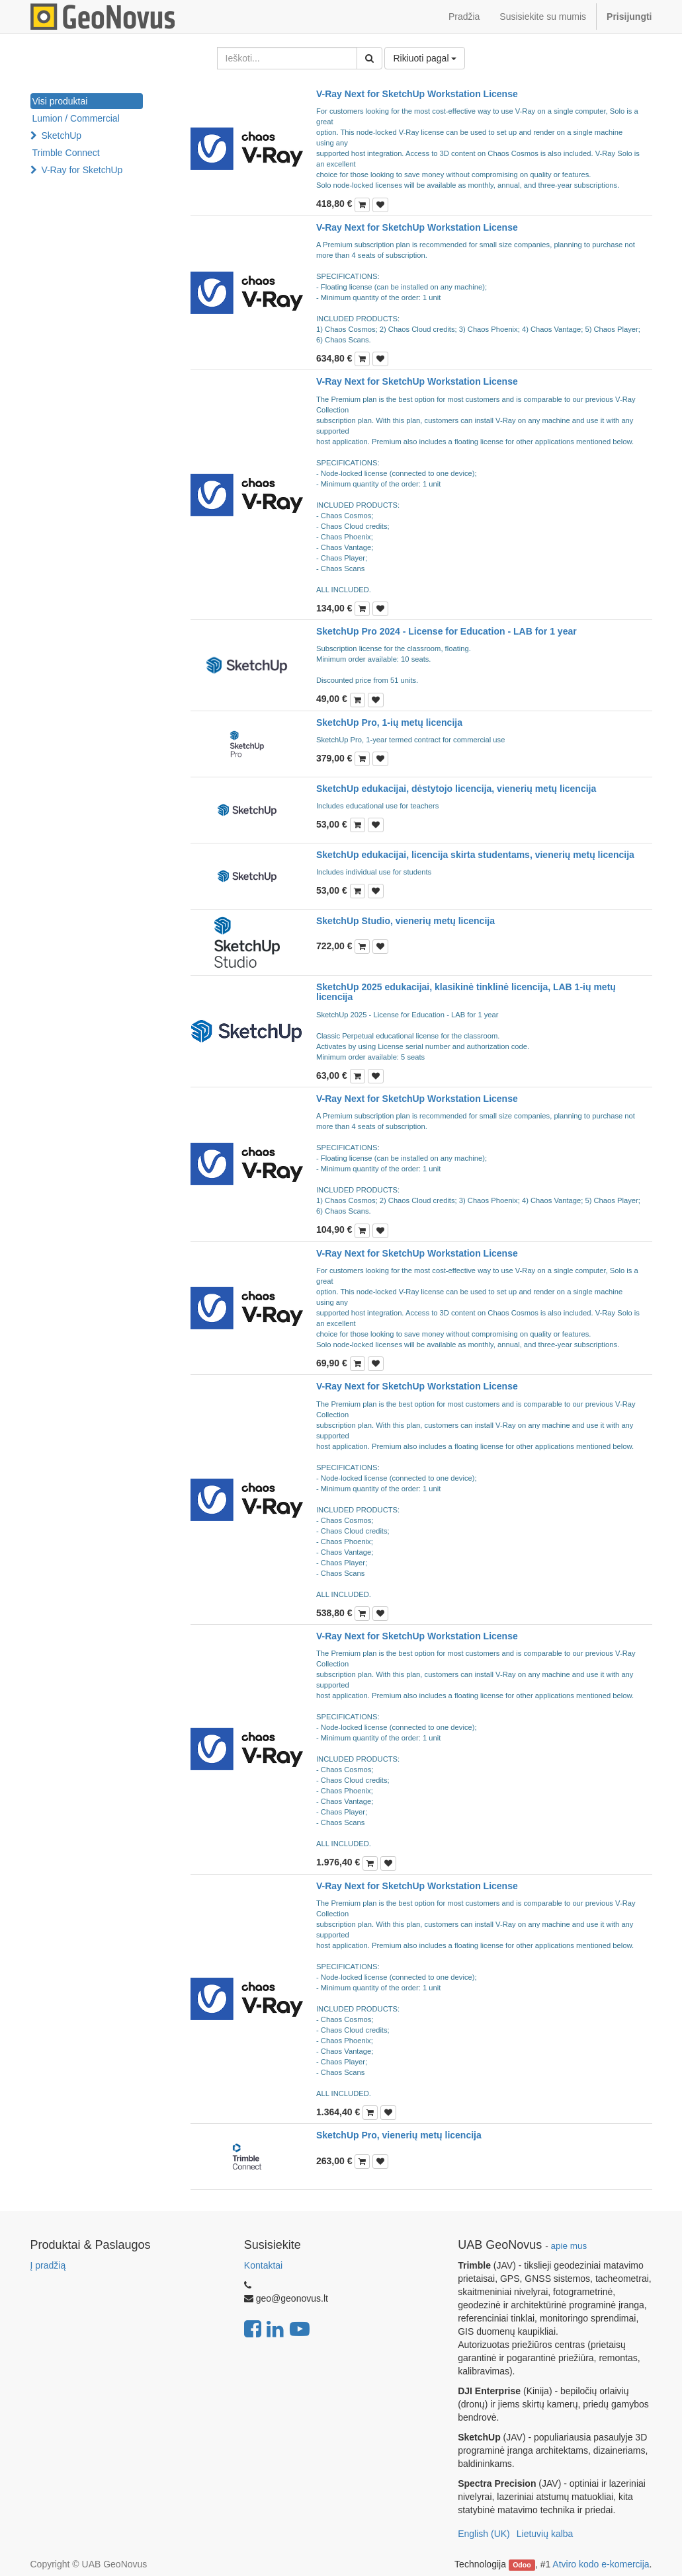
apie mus (568, 2246)
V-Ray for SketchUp (81, 170)
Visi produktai (60, 101)
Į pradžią (48, 2265)
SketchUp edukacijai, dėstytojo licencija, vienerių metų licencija (456, 788)
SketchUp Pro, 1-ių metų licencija (389, 722)
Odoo (522, 2565)
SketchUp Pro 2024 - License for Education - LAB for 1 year (446, 631)
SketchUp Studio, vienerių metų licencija (405, 921)
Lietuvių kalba (545, 2533)
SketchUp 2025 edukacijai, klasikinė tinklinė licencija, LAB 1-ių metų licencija (466, 992)
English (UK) (484, 2533)
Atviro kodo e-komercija (600, 2564)
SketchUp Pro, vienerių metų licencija (399, 2135)
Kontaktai (263, 2265)
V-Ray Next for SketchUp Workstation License (417, 94)
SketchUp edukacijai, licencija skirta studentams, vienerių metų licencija (475, 854)
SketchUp (61, 135)
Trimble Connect (66, 152)
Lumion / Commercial (76, 118)
